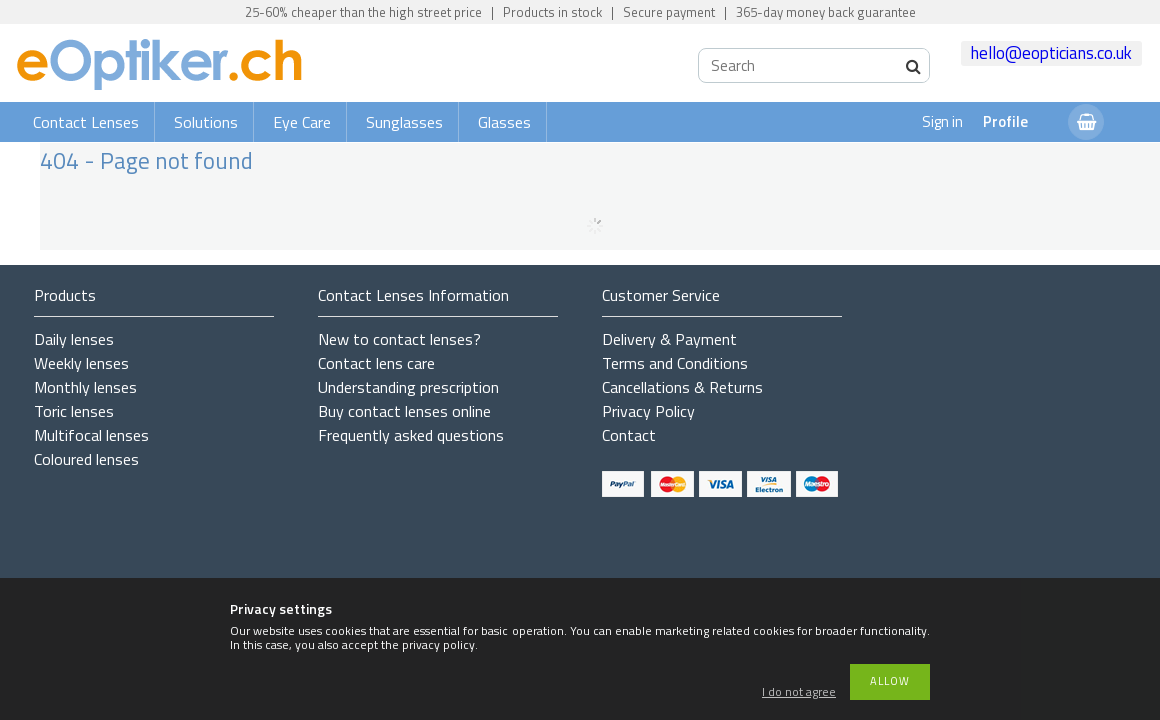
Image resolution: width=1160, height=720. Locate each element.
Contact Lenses (86, 122)
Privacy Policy (648, 411)
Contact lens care (376, 363)
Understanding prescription (408, 387)
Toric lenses (74, 411)
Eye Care (302, 122)
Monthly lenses (85, 387)
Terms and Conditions (675, 363)
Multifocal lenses (91, 435)
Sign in (942, 121)
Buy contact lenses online (404, 411)
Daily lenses (74, 339)
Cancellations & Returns (682, 387)
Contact (629, 435)
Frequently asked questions (411, 435)
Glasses (504, 122)
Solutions (206, 122)
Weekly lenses (81, 363)
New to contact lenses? (399, 339)
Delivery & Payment (669, 339)
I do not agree (799, 692)
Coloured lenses (86, 459)
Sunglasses (404, 122)
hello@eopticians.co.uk (1051, 53)
